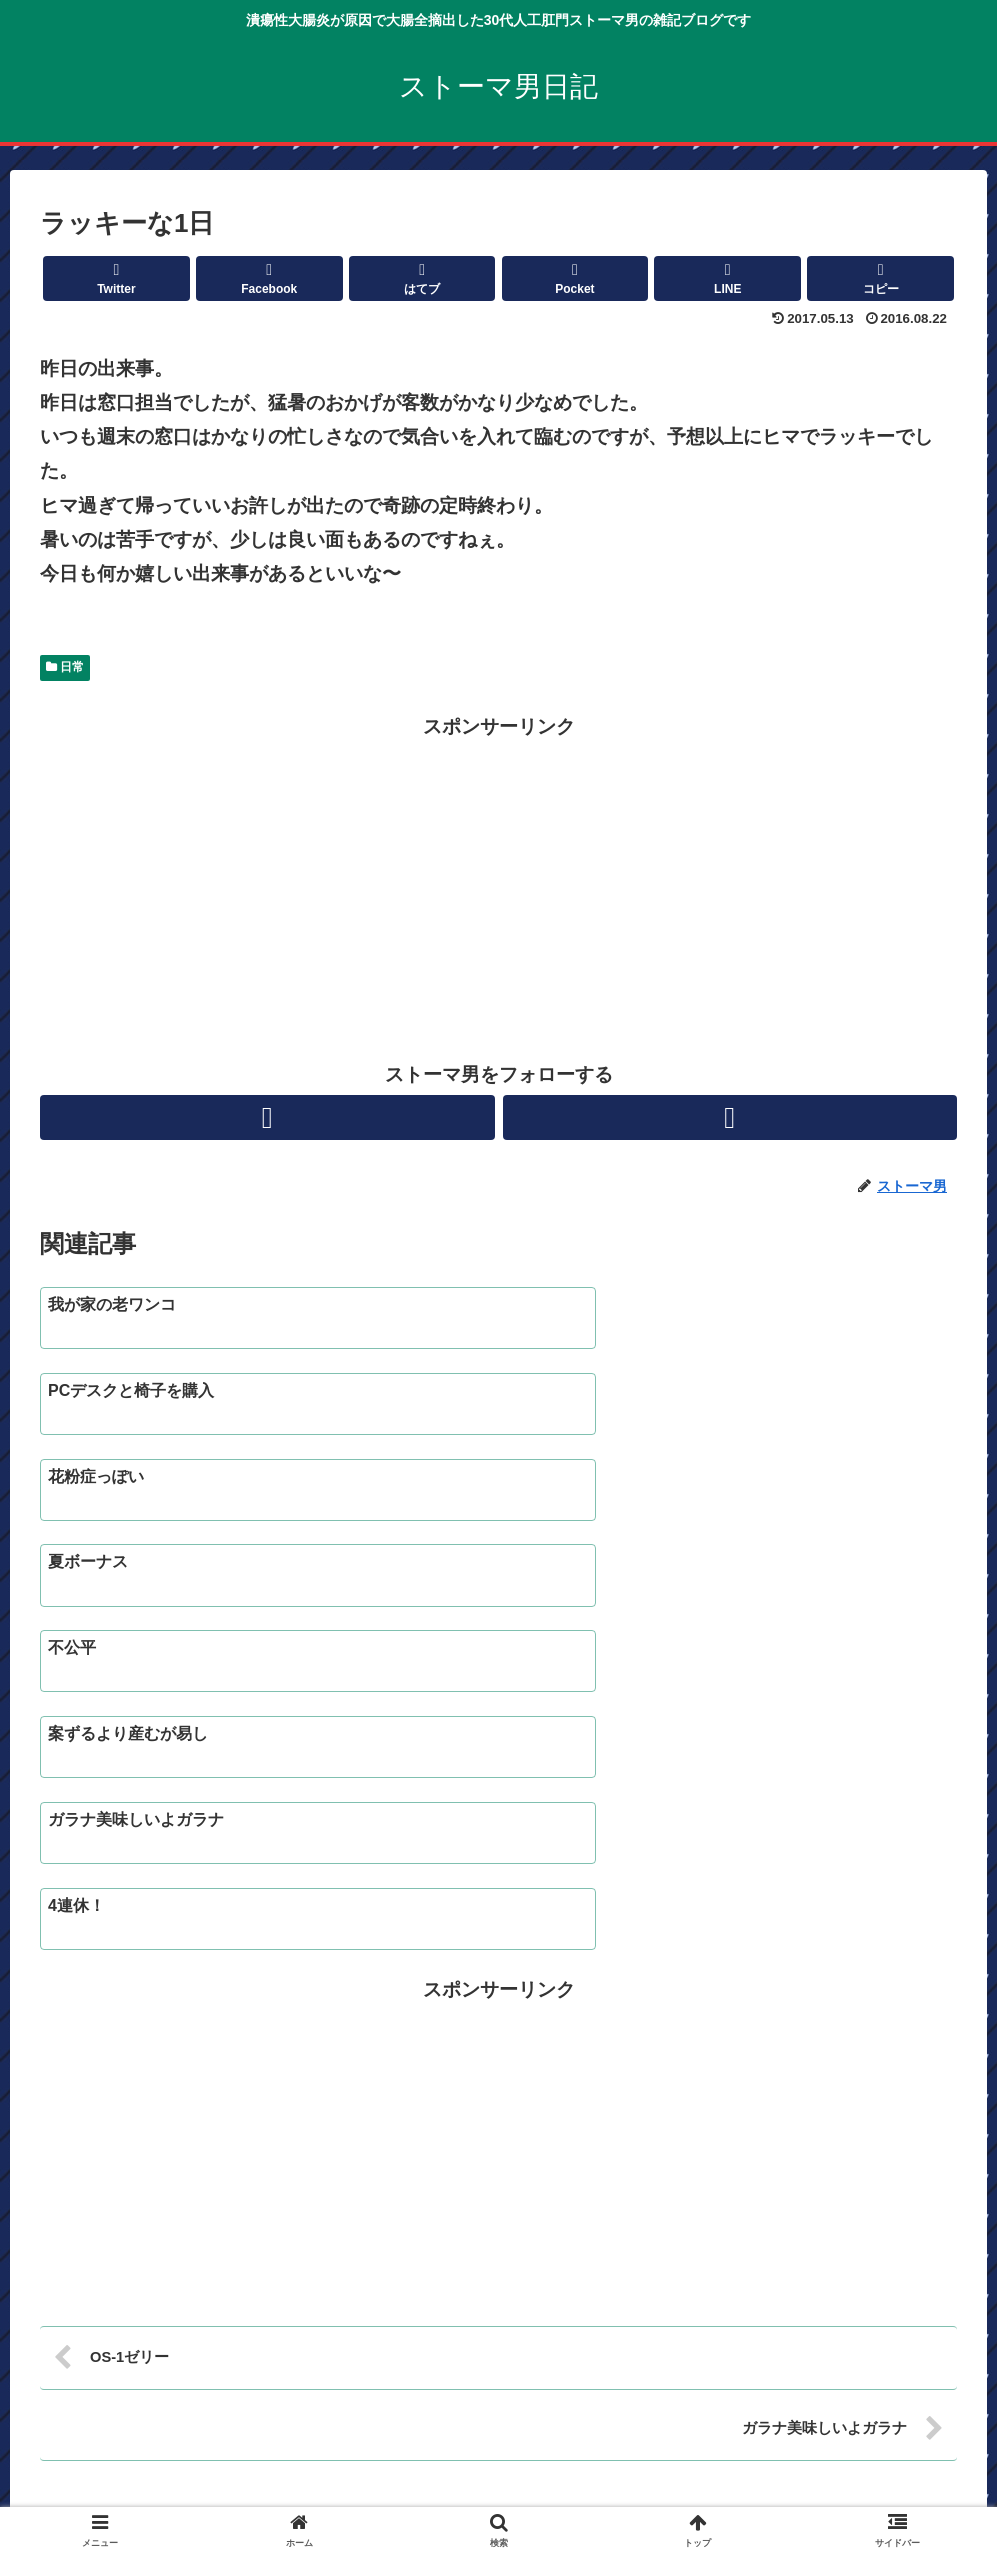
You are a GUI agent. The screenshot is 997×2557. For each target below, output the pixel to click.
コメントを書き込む (499, 2270)
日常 (65, 667)
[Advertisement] (498, 884)
